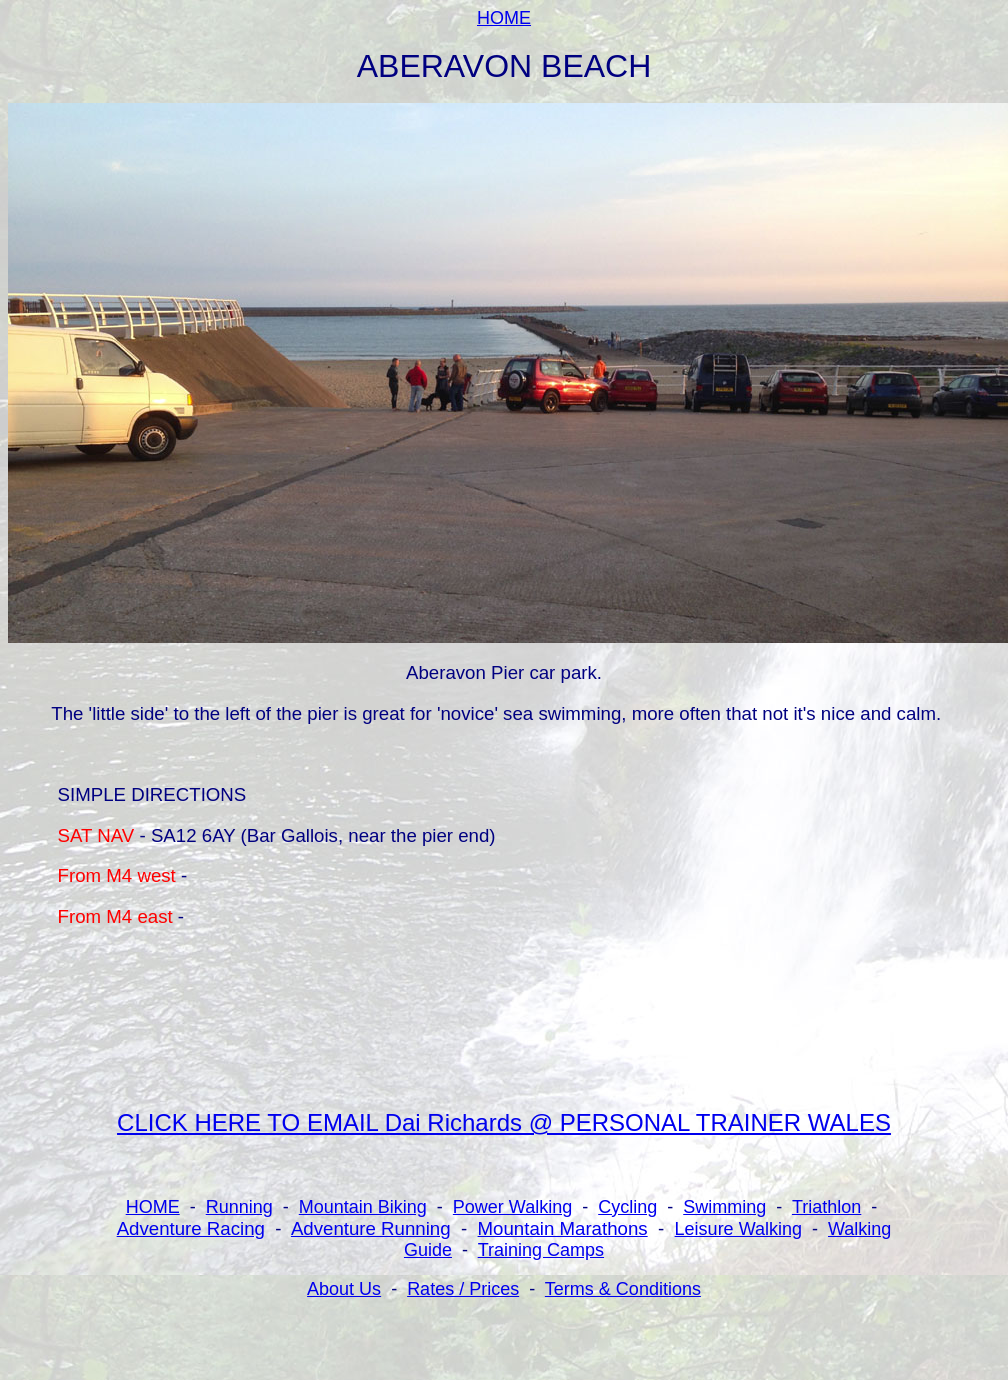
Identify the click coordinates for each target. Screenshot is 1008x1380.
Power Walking (512, 1207)
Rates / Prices (463, 1289)
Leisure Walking (738, 1229)
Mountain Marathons (563, 1228)
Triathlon (826, 1207)
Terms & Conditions (623, 1289)
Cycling (627, 1207)
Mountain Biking (363, 1207)
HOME (504, 18)
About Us (344, 1289)
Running (239, 1207)
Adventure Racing (191, 1228)
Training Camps (541, 1250)
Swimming (724, 1207)
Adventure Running (371, 1228)
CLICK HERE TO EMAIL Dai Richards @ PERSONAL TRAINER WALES (504, 1122)
